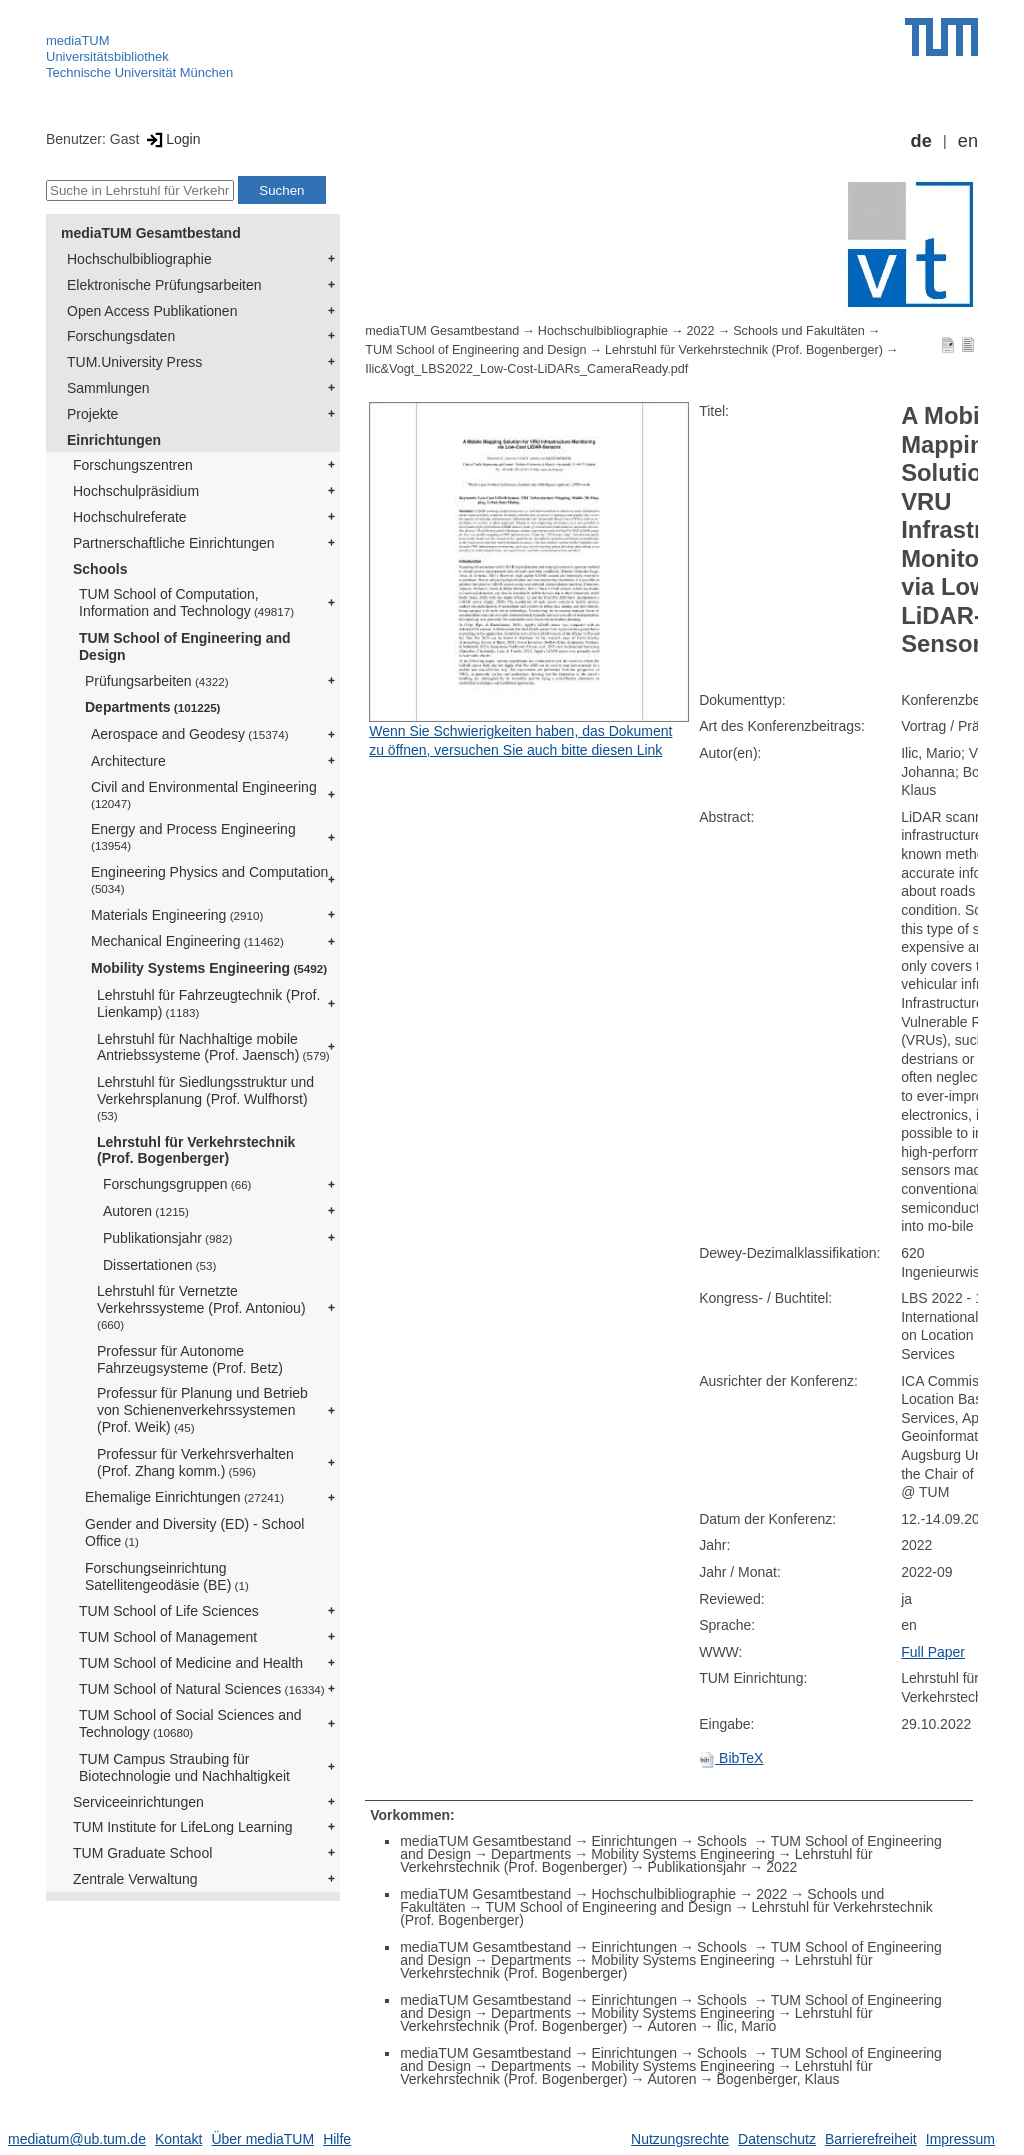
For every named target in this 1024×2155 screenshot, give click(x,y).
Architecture (128, 761)
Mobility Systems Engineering (209, 968)
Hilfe (337, 2139)
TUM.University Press (134, 362)
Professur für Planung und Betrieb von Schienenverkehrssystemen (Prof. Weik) (202, 1410)
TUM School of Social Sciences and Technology (190, 1723)
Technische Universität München (139, 72)
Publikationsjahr (167, 1238)
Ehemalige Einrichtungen (184, 1497)
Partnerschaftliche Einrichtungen (174, 543)
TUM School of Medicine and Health (191, 1663)
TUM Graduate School (142, 1853)
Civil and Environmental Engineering (204, 794)
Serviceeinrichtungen (138, 1802)
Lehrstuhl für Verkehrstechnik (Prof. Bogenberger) (196, 1150)
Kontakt (178, 2139)
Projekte (92, 414)
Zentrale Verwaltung (135, 1879)
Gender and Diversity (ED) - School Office (194, 1532)
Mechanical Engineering (187, 941)
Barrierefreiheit (871, 2139)
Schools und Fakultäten (799, 331)
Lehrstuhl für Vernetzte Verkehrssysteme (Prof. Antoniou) (201, 1307)
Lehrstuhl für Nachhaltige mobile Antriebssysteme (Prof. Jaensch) (213, 1047)
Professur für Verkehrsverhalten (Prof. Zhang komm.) (195, 1462)
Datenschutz (777, 2139)
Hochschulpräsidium (136, 491)
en (968, 141)
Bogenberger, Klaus (777, 2079)
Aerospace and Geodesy (190, 734)
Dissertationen (159, 1265)
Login (171, 139)
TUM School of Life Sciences (169, 1611)
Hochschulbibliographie (139, 259)
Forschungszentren (133, 465)
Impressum (960, 2139)
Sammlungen (108, 388)
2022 (701, 331)
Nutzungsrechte (680, 2139)
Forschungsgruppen (177, 1184)
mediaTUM (78, 40)
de (921, 141)
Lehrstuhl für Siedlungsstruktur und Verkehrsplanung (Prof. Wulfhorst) (205, 1098)
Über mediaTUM (262, 2139)
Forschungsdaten (121, 336)
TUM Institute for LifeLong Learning (182, 1827)
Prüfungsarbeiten (157, 681)
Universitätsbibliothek (107, 56)
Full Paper (933, 1652)
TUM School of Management (168, 1637)
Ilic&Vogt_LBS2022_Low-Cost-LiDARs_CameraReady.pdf (526, 369)
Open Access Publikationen (152, 311)
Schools (100, 569)
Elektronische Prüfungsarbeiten (164, 285)
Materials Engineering (177, 915)
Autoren (146, 1211)
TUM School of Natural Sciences (202, 1689)
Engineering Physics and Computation (209, 879)
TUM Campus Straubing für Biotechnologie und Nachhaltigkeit (184, 1767)
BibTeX (731, 1758)
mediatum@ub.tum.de (77, 2139)
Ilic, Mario (746, 2026)
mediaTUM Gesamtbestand (151, 233)
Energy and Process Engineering (193, 836)
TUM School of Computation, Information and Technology (186, 602)
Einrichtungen (114, 440)
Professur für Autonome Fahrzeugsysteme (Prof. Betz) (190, 1359)
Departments (153, 707)
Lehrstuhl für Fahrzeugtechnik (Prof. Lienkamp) (208, 1003)
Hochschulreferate (130, 517)
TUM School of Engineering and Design (185, 646)
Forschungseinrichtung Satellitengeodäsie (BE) (167, 1576)
